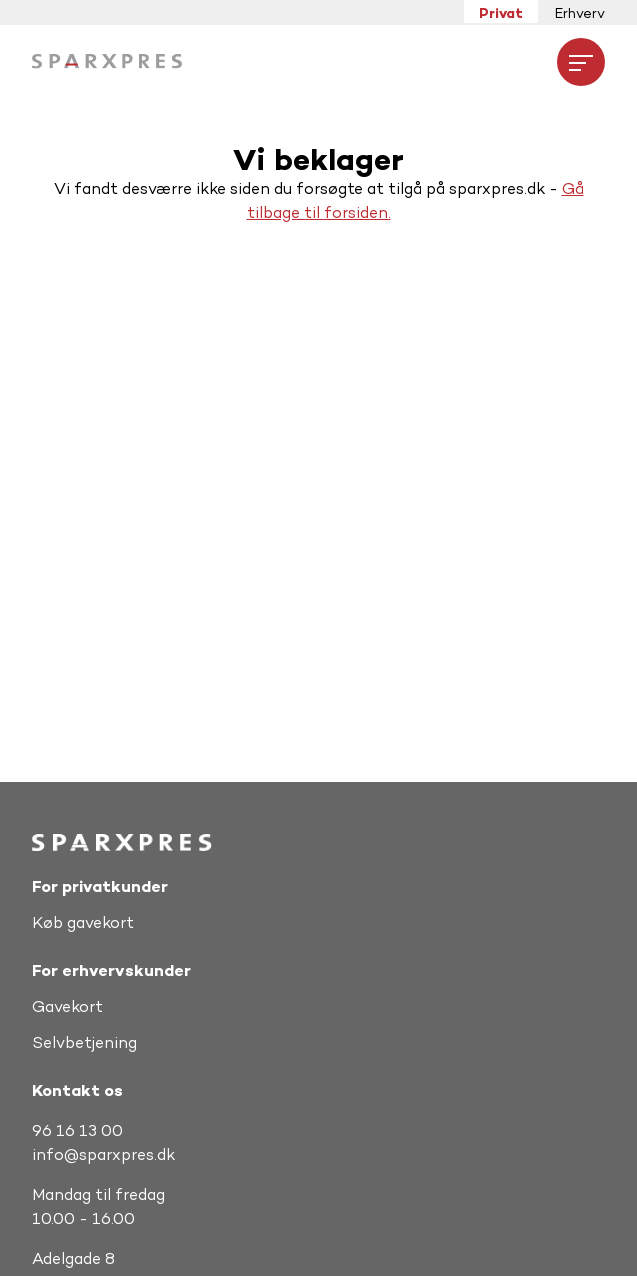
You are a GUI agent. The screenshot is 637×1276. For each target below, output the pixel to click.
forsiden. (357, 212)
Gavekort (67, 1006)
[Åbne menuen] (581, 62)
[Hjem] (107, 61)
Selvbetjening (84, 1042)
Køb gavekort (83, 922)
